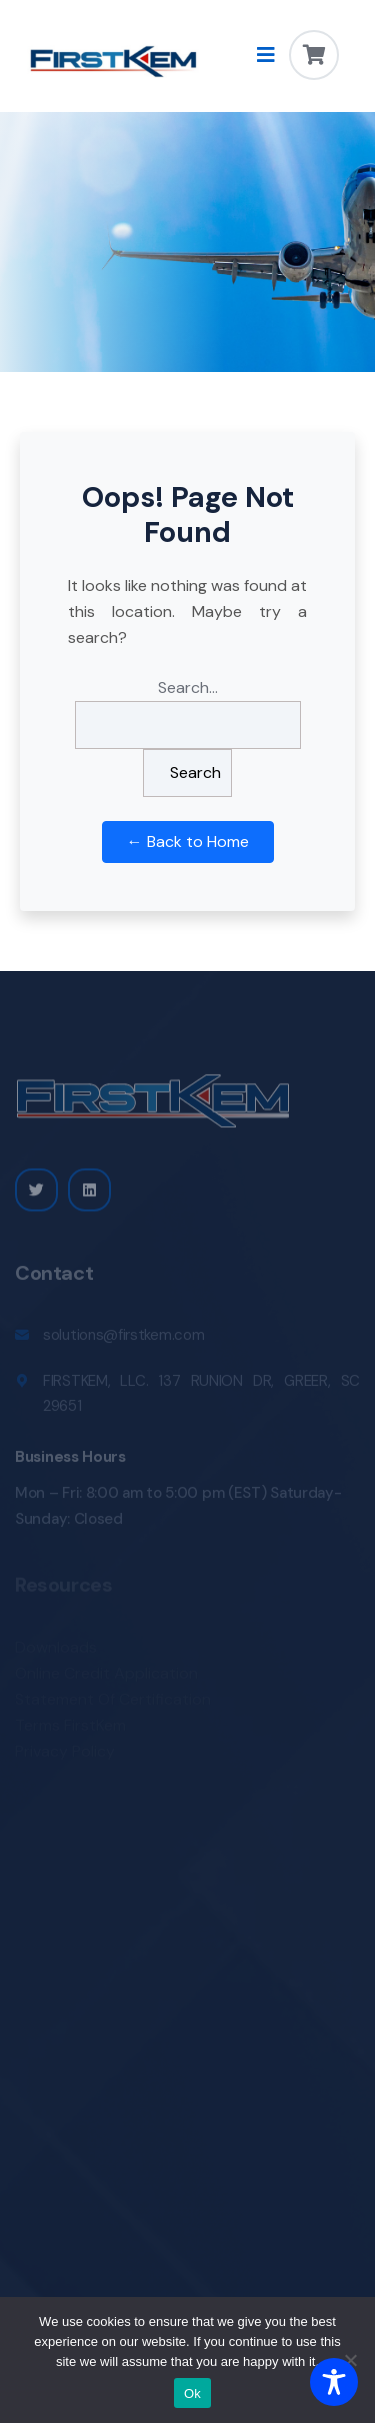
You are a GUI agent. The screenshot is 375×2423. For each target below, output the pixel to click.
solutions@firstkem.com (123, 1339)
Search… (188, 687)
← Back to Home (188, 841)
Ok (192, 2393)
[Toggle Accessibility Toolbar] (334, 2382)
